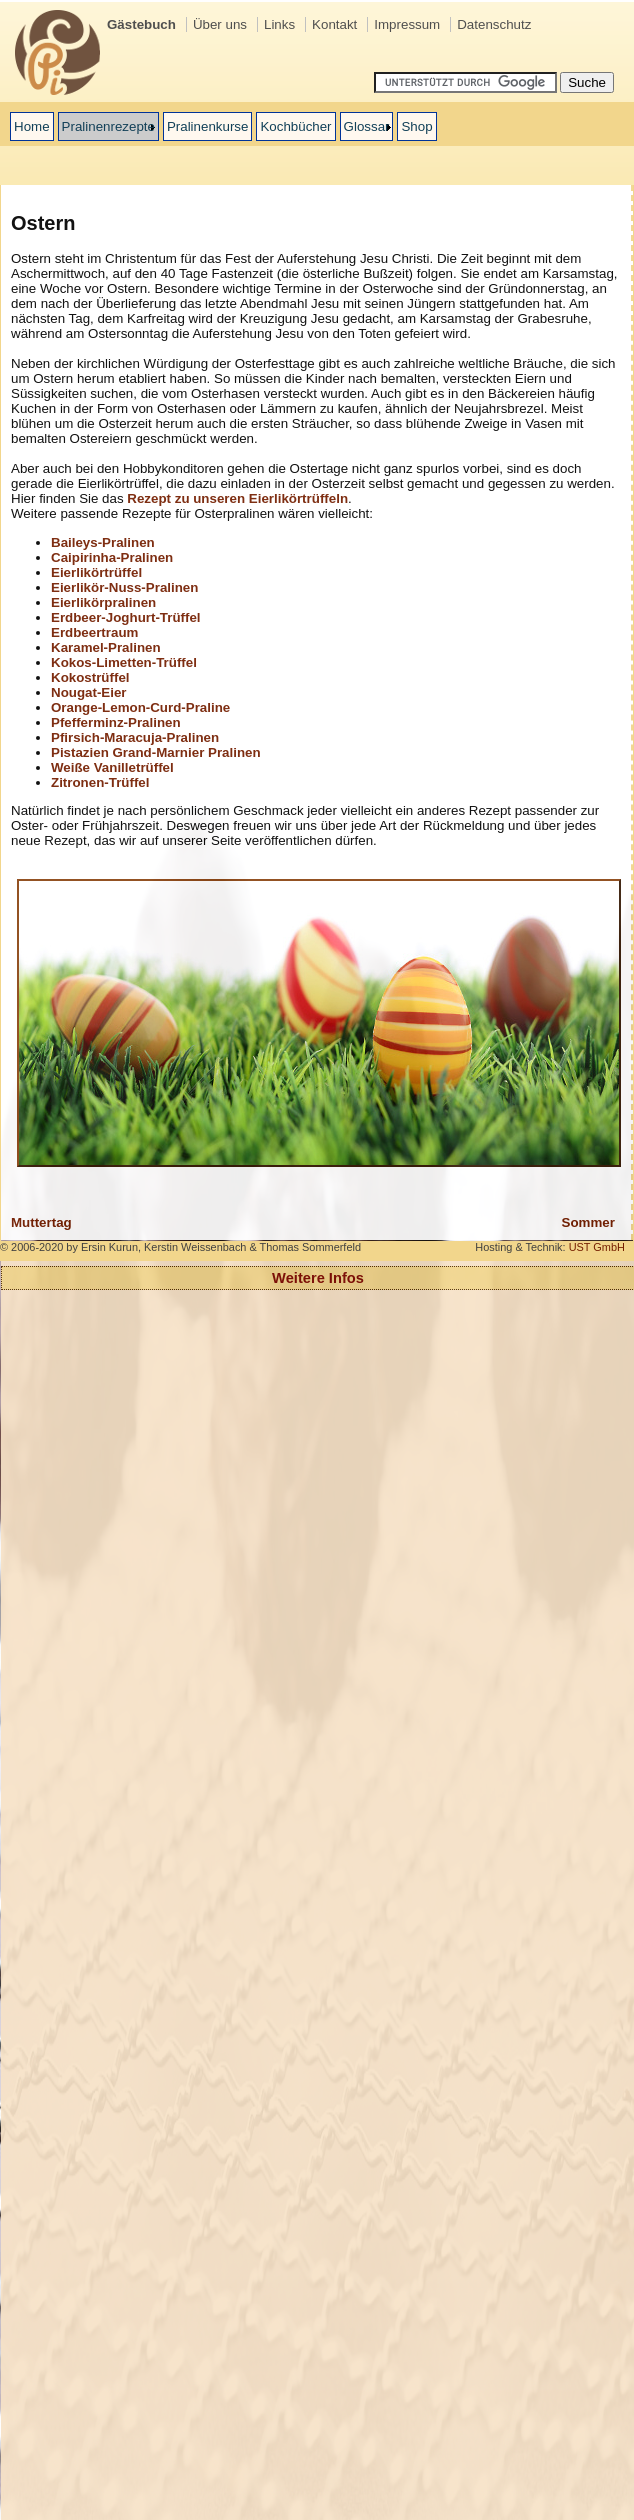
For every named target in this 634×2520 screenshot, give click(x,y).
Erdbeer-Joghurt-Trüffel (126, 617)
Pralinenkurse (208, 126)
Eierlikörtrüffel (96, 572)
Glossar (367, 126)
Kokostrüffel (90, 677)
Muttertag (41, 1222)
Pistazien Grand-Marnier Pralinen (156, 752)
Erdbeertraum (94, 632)
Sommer (588, 1222)
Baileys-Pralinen (103, 542)
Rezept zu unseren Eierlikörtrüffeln (237, 498)
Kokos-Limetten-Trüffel (124, 662)
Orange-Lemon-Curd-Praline (140, 707)
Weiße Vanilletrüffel (112, 767)
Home (32, 126)
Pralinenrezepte (108, 126)
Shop (416, 126)
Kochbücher (295, 126)
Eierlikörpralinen (103, 602)
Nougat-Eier (89, 692)
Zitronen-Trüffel (100, 782)
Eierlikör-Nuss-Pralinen (124, 587)
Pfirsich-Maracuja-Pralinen (135, 737)
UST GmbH (597, 1247)
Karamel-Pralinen (106, 647)
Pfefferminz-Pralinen (116, 722)
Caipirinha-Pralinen (112, 557)
